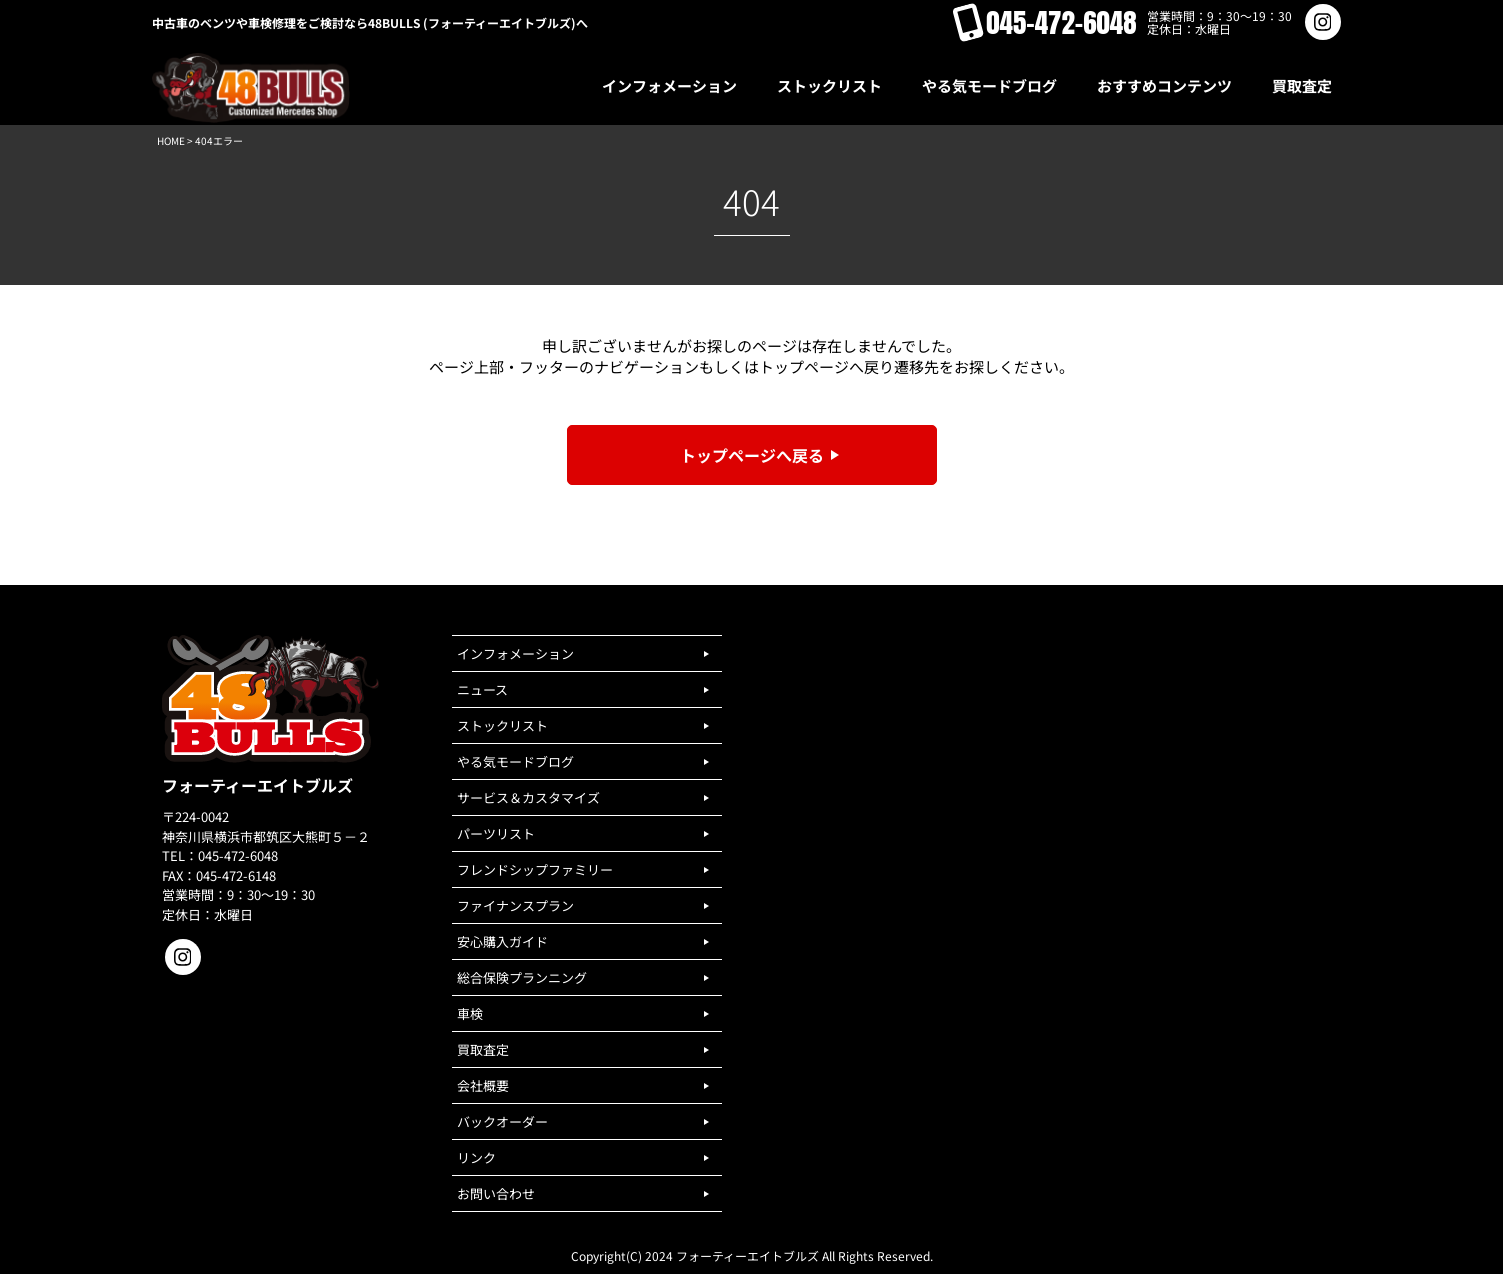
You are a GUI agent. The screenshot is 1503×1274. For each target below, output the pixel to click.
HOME (171, 140)
